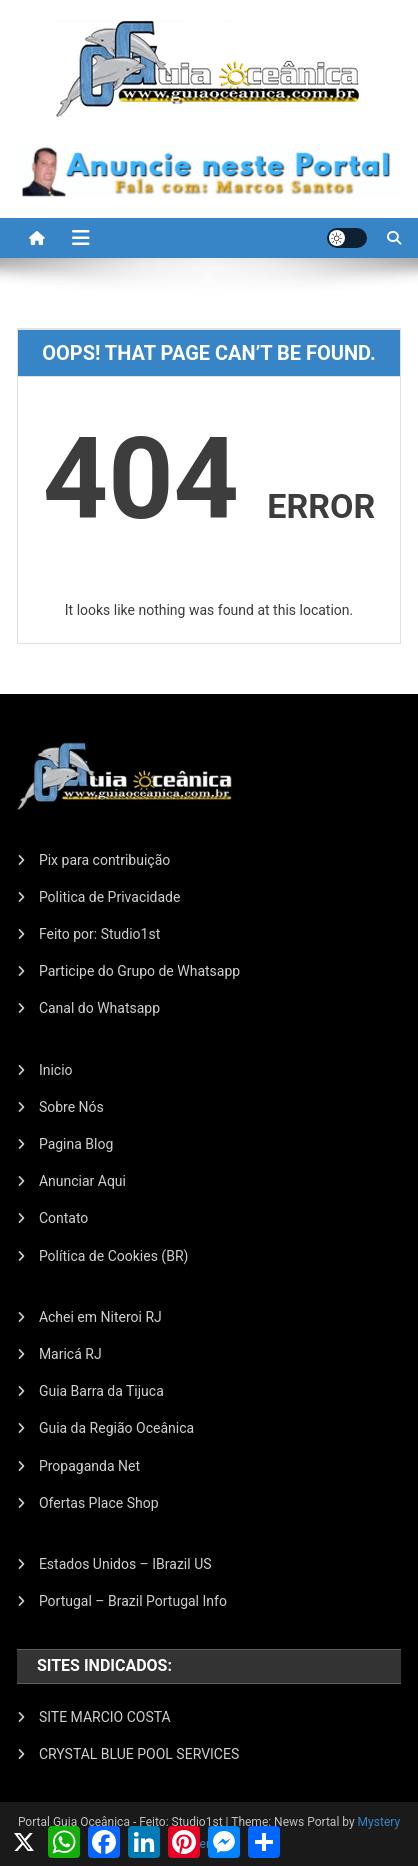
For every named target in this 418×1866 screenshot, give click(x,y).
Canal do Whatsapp (99, 1008)
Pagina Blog (76, 1144)
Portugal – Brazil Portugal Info (133, 1601)
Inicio (56, 1070)
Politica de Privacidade (110, 897)
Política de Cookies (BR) (114, 1256)
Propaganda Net (89, 1466)
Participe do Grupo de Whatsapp (139, 971)
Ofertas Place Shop (99, 1503)
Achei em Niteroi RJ (100, 1317)
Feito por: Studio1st (99, 934)
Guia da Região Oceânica (116, 1428)
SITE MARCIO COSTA (105, 1717)
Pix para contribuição (104, 860)
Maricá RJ (70, 1354)
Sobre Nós (71, 1107)
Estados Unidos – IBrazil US (125, 1564)
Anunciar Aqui (82, 1181)
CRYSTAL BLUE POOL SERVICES (139, 1754)
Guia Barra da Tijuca (101, 1391)
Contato (63, 1218)
